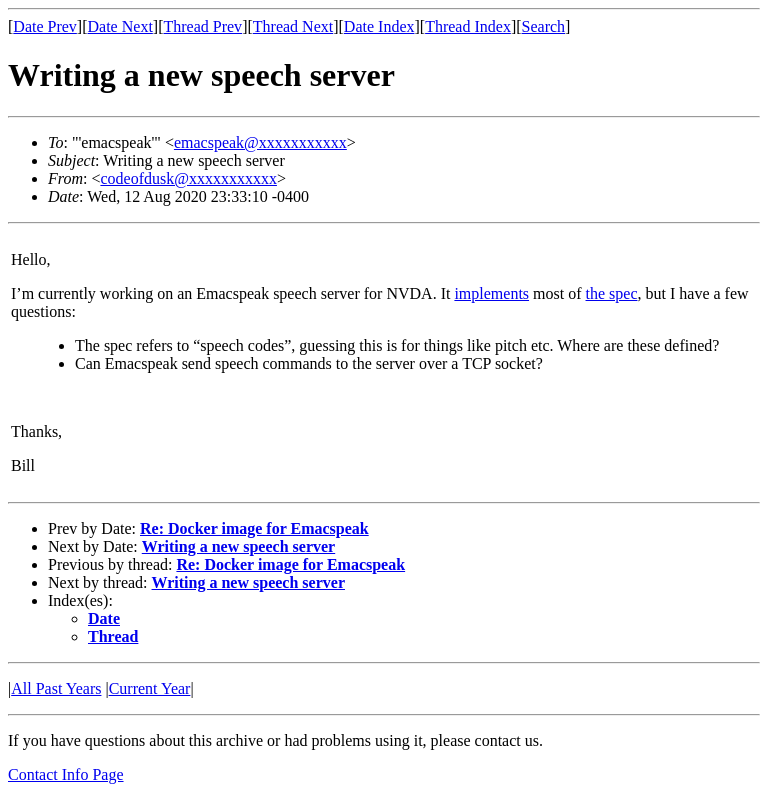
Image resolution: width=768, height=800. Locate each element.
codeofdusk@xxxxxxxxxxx (188, 178)
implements (491, 293)
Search (544, 26)
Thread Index (468, 26)
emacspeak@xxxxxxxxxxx (260, 142)
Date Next (120, 26)
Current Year (150, 688)
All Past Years (56, 688)
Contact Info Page (66, 774)
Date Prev (45, 26)
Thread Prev (202, 26)
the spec (612, 293)
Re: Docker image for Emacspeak (254, 528)
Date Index (379, 26)
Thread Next (293, 26)
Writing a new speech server (238, 546)
